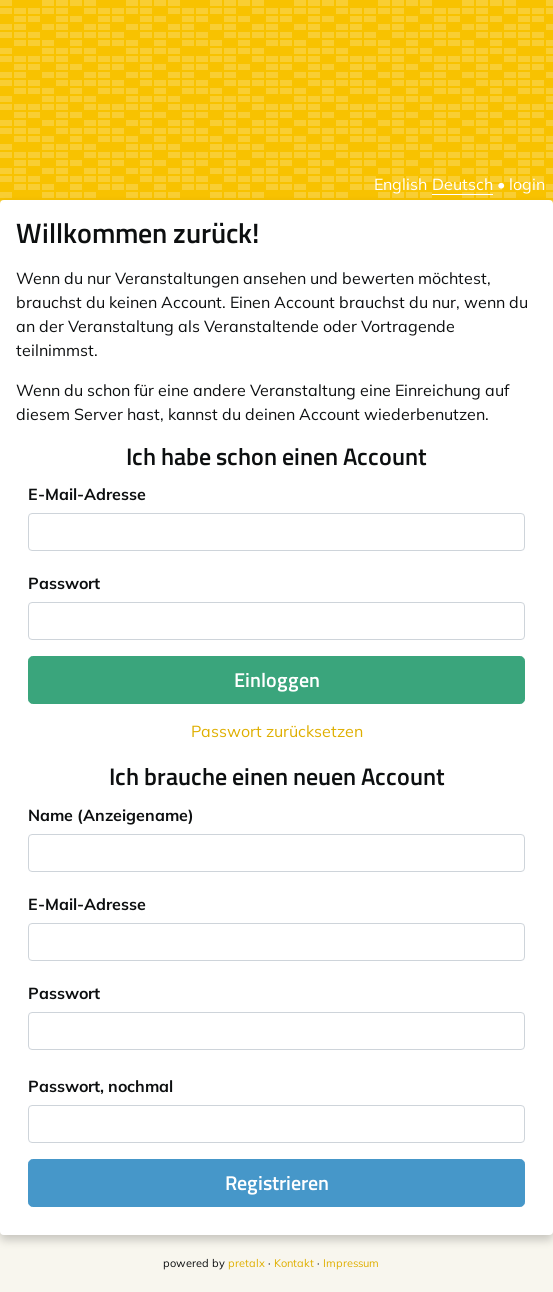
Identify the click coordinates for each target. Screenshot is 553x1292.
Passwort (64, 583)
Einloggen (277, 679)
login (527, 184)
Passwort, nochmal (100, 1086)
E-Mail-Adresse (87, 494)
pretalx (246, 1263)
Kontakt (294, 1263)
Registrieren (277, 1182)
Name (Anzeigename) (111, 815)
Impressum (351, 1263)
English (400, 184)
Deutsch (462, 184)
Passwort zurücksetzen (277, 731)
